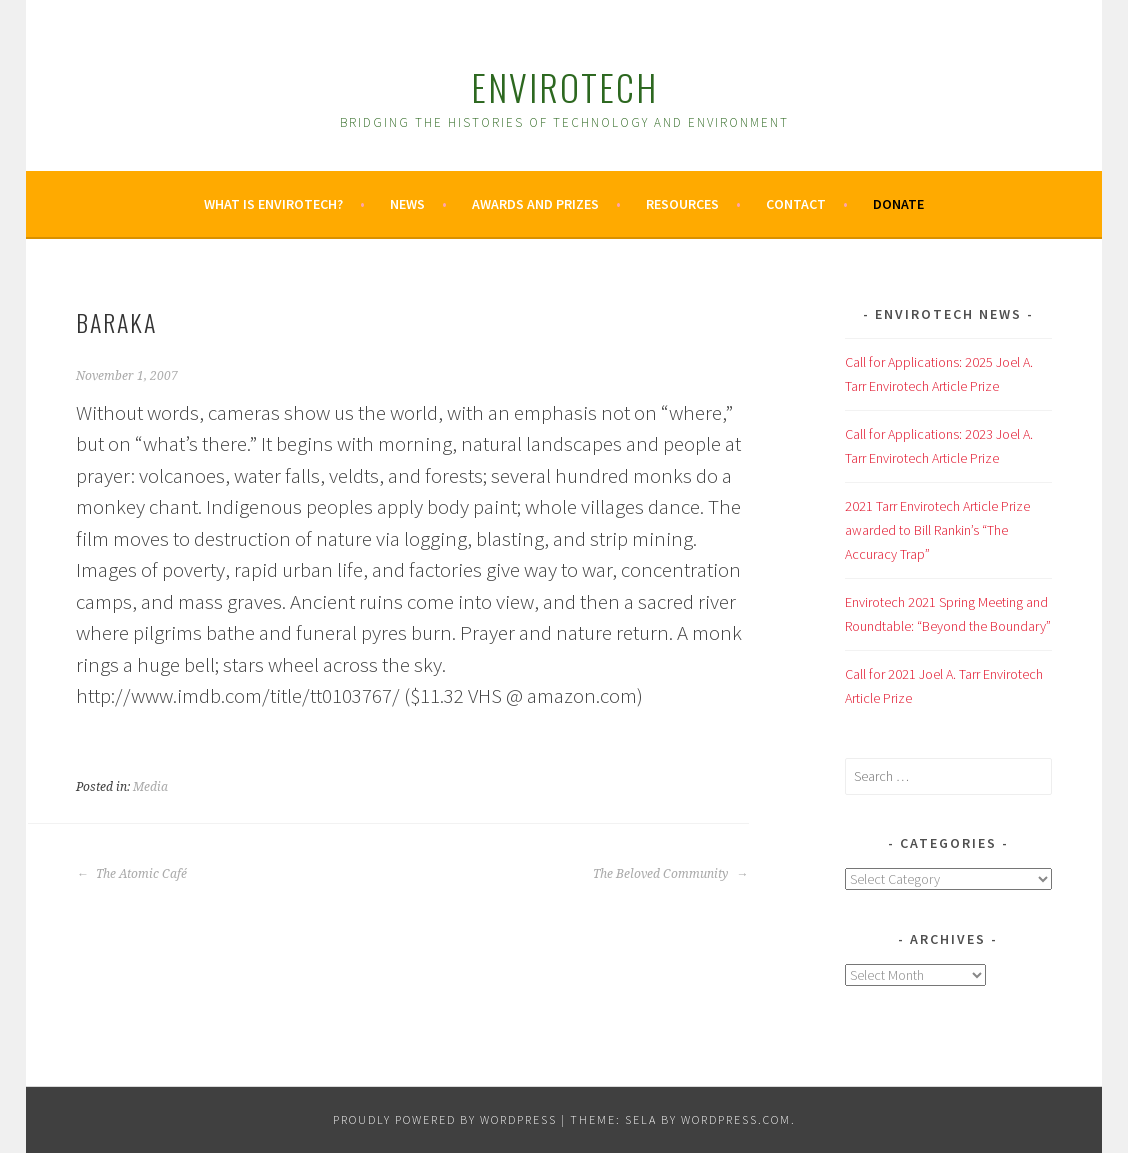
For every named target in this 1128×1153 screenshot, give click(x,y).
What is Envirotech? (273, 204)
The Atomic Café (131, 874)
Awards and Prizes (535, 204)
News (407, 204)
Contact (796, 204)
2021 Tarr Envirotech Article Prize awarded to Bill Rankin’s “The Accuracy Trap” (937, 530)
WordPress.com (736, 1119)
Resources (682, 204)
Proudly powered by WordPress (445, 1119)
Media (150, 787)
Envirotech (564, 86)
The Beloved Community (670, 874)
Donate (898, 204)
